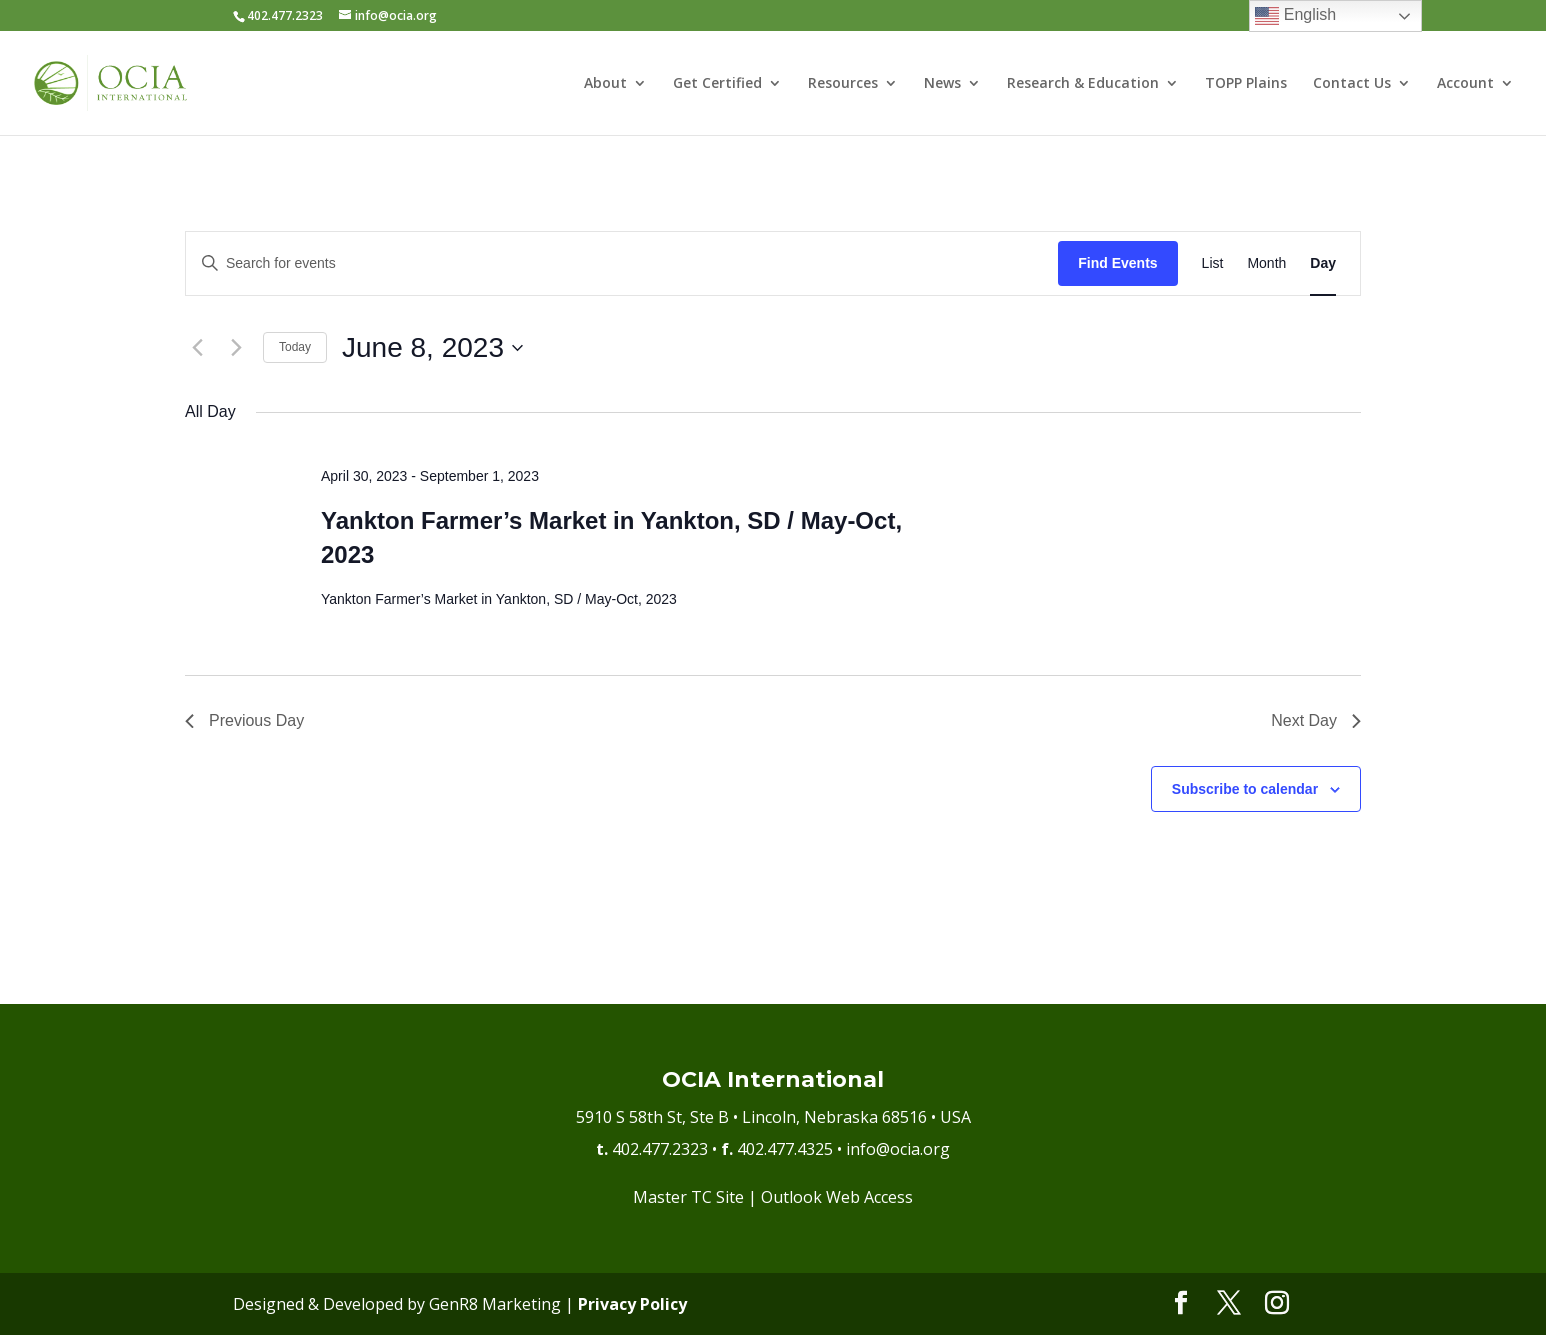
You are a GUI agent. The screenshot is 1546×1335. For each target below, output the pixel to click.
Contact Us (1352, 84)
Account (1465, 84)
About (605, 84)
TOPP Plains (1246, 84)
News (942, 84)
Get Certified (717, 84)
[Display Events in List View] (1213, 263)
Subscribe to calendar (1245, 789)
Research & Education (1083, 84)
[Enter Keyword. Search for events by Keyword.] (622, 263)
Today (295, 347)
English (1295, 16)
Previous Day (244, 720)
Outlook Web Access (837, 1197)
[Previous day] (197, 348)
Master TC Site (688, 1197)
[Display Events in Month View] (1266, 263)
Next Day (1316, 720)
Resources (843, 84)
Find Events (1117, 263)
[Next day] (236, 348)
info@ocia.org (898, 1149)
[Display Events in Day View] (1323, 263)
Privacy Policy (632, 1304)
